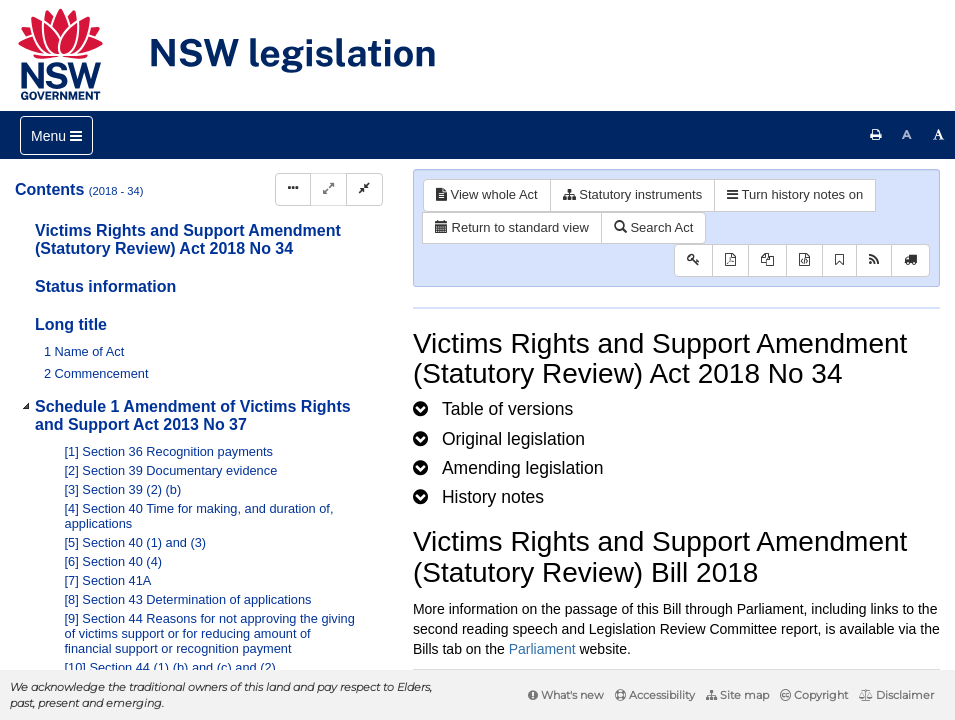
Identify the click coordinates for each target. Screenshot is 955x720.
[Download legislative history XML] (804, 260)
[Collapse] (364, 189)
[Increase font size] (939, 135)
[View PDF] (730, 260)
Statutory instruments (632, 194)
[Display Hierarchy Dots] (293, 189)
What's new (566, 695)
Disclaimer (896, 695)
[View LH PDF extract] (767, 260)
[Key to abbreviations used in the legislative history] (693, 260)
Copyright (814, 695)
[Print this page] (876, 135)
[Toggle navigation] (56, 135)
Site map (737, 695)
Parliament (542, 649)
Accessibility (655, 695)
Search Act (653, 227)
